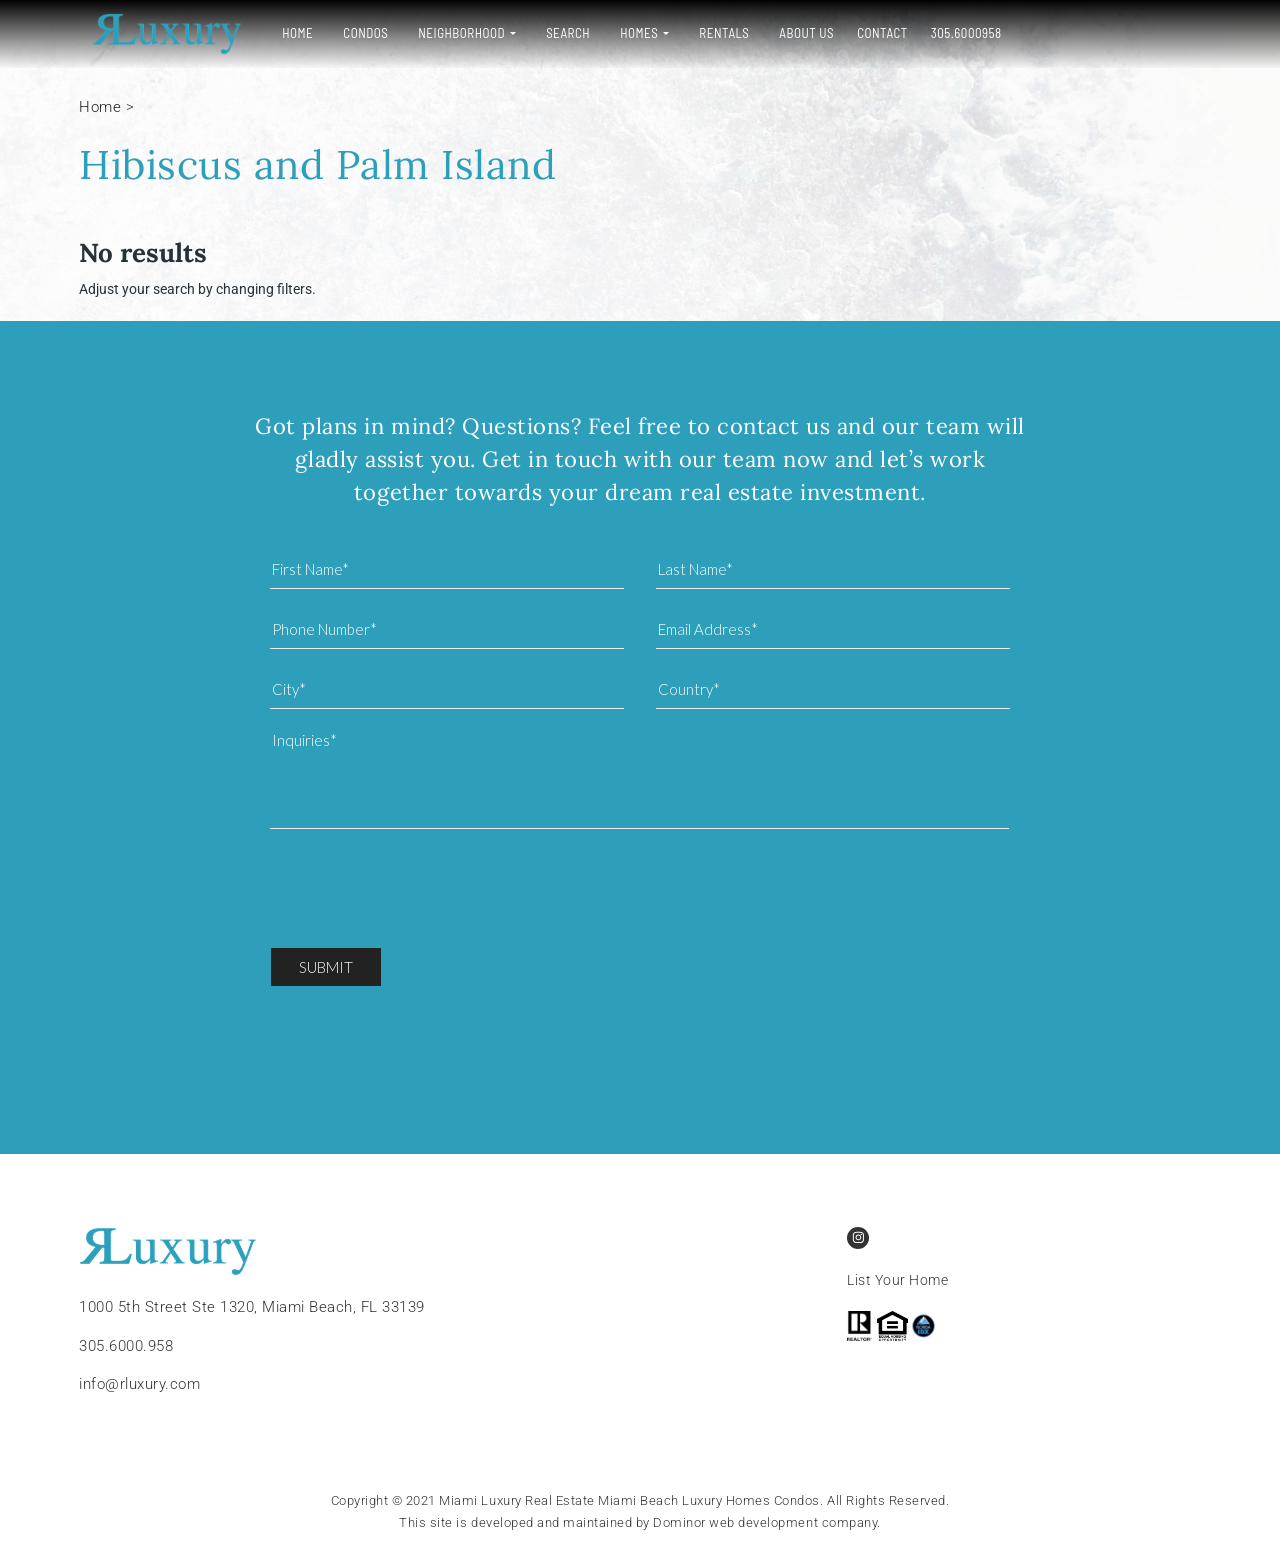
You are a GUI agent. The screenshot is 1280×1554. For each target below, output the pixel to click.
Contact (870, 33)
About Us (794, 33)
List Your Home (897, 1280)
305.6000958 (954, 33)
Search (556, 33)
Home (285, 33)
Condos (353, 33)
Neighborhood (449, 33)
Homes (627, 33)
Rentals (712, 33)
